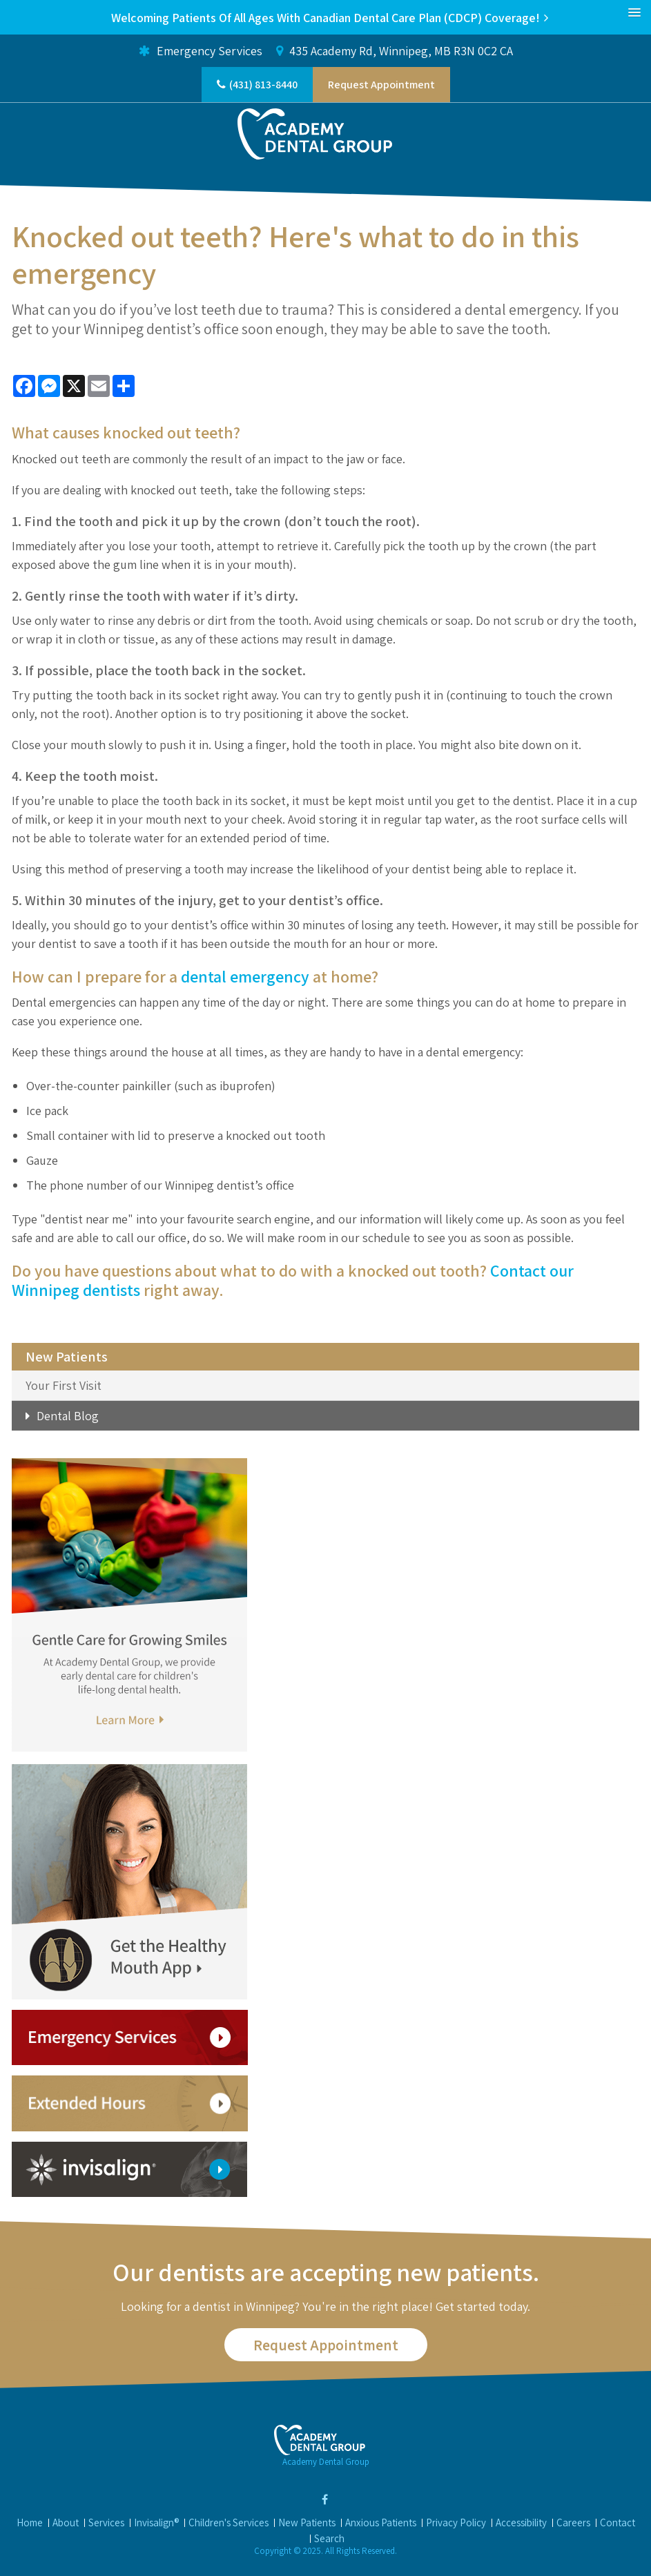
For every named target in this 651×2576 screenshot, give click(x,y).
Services (106, 2522)
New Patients (307, 2522)
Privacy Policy (456, 2522)
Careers (573, 2522)
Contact (617, 2522)
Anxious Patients (380, 2522)
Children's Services (228, 2522)
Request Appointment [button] (381, 84)
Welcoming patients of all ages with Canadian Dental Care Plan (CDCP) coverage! (325, 18)
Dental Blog (68, 1416)
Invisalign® (156, 2522)
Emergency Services (200, 51)
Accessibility (521, 2522)
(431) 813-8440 (263, 84)
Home (30, 2522)
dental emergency (245, 976)
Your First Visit (63, 1385)
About (65, 2522)
